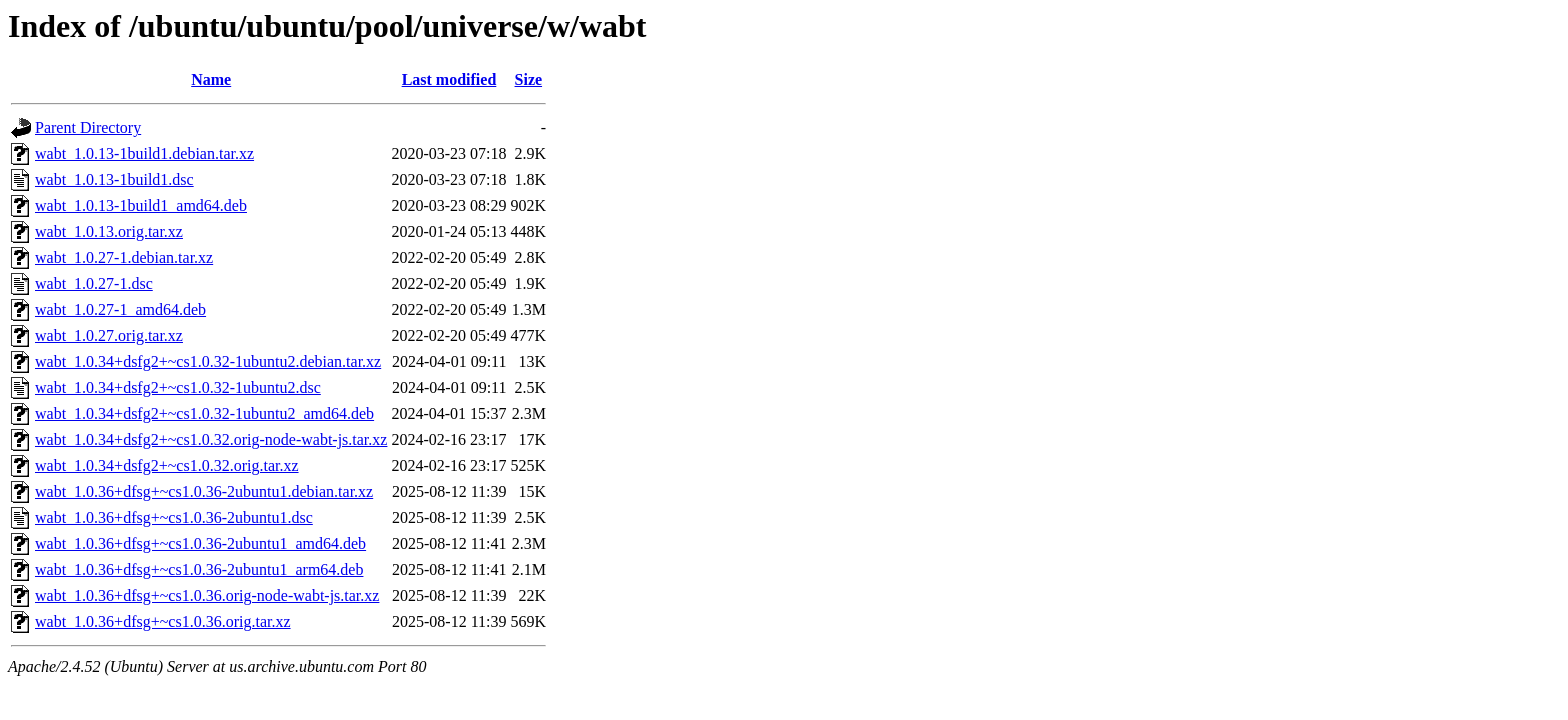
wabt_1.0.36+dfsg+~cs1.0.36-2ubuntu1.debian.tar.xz (204, 491)
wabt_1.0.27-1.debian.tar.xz (124, 257)
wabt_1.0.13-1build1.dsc (114, 179)
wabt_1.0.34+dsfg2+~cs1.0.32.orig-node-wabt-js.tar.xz (211, 439)
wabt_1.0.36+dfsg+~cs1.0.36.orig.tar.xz (163, 621)
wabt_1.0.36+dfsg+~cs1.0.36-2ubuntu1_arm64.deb (199, 569)
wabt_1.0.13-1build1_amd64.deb (141, 205)
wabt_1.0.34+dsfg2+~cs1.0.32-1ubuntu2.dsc (178, 387)
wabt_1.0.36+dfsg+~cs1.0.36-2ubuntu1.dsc (174, 517)
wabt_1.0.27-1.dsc (94, 283)
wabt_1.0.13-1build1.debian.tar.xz (144, 153)
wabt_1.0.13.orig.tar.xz (109, 231)
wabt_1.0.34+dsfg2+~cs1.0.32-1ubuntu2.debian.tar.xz (208, 361)
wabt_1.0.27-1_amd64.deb (120, 309)
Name (211, 79)
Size (529, 79)
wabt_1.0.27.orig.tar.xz (109, 335)
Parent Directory (88, 127)
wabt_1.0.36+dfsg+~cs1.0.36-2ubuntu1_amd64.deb (200, 543)
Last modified (449, 79)
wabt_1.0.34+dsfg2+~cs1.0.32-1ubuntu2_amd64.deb (204, 413)
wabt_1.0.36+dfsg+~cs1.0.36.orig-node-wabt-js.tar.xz (207, 595)
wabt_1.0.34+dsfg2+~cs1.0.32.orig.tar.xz (167, 465)
